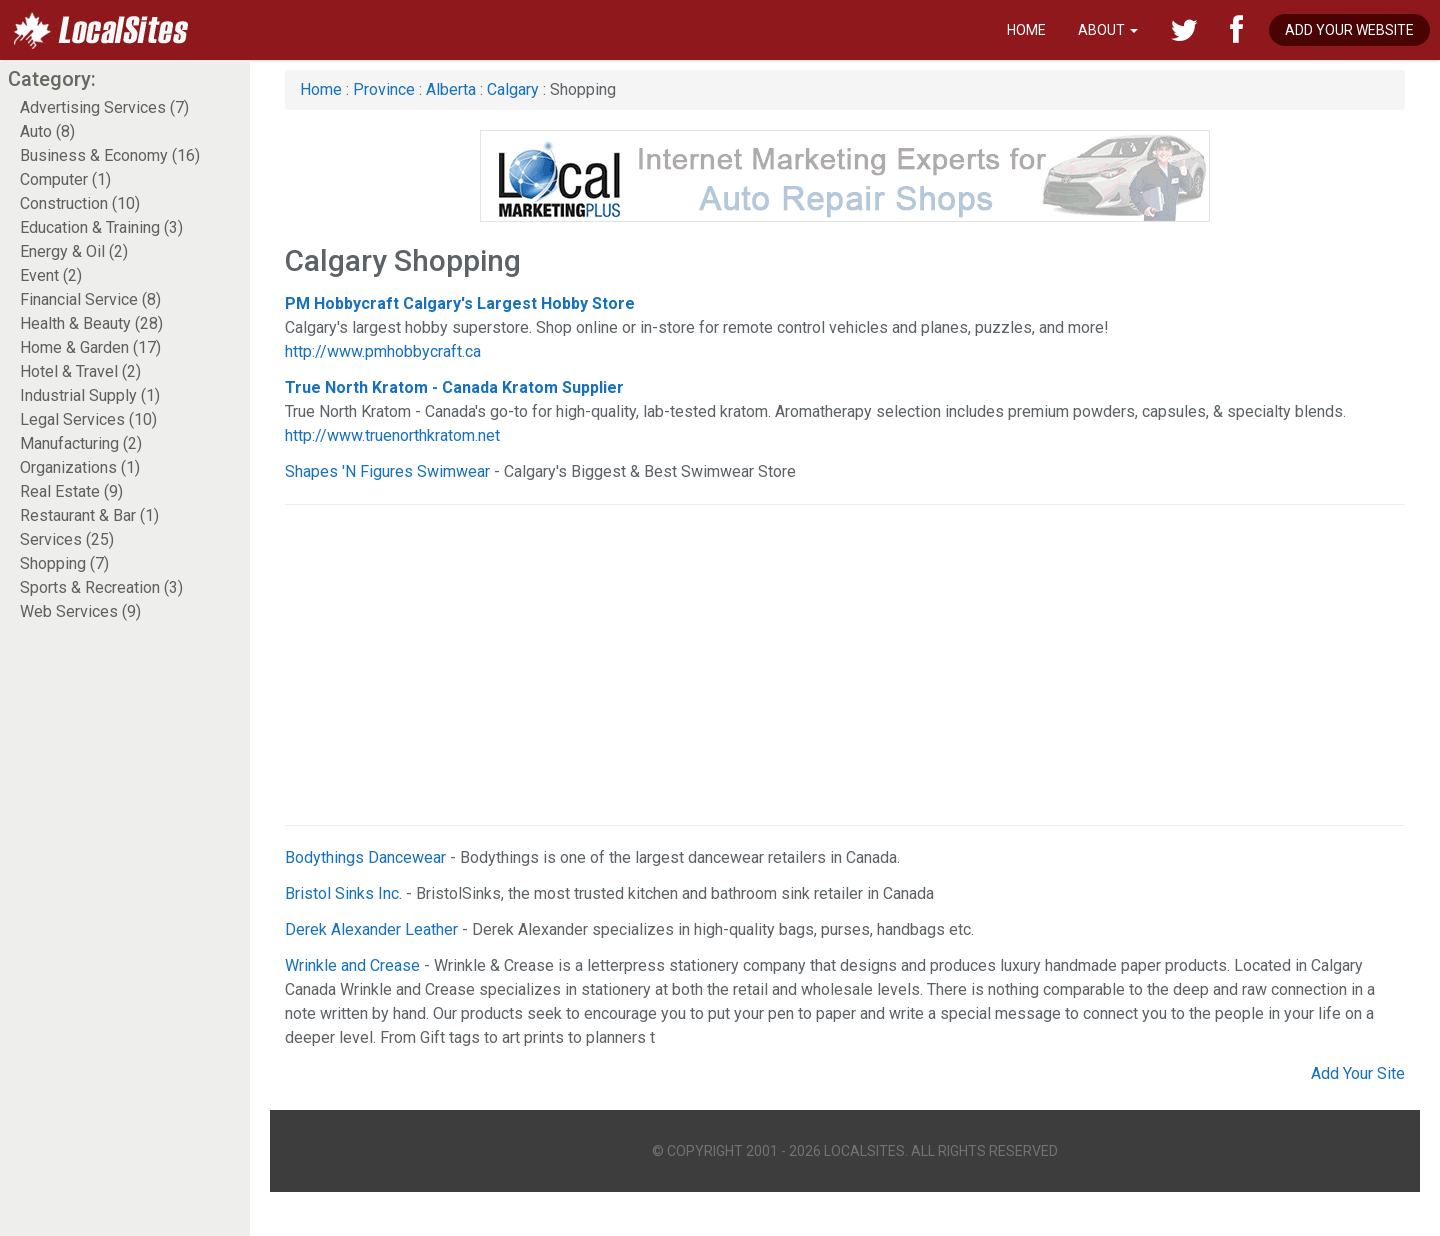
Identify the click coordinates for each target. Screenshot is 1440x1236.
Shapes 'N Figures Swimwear (387, 471)
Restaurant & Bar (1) (89, 515)
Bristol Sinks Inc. (343, 893)
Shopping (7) (64, 563)
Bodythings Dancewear (365, 857)
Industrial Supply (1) (90, 395)
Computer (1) (65, 179)
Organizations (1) (80, 467)
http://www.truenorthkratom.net (392, 435)
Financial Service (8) (90, 299)
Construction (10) (80, 203)
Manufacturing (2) (81, 443)
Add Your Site (1358, 1073)
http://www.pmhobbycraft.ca (383, 351)
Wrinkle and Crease (352, 965)
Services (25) (67, 539)
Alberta (451, 89)
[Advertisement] (767, 665)
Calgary (513, 89)
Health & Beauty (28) (91, 323)
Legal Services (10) (88, 419)
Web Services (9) (80, 611)
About (1108, 30)
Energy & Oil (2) (74, 251)
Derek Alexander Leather (371, 929)
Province (384, 89)
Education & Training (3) (101, 227)
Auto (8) (47, 131)
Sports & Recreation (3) (101, 587)
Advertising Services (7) (104, 107)
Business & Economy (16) (110, 155)
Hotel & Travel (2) (80, 371)
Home (1026, 30)
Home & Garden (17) (90, 347)
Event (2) (51, 275)
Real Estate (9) (71, 491)
